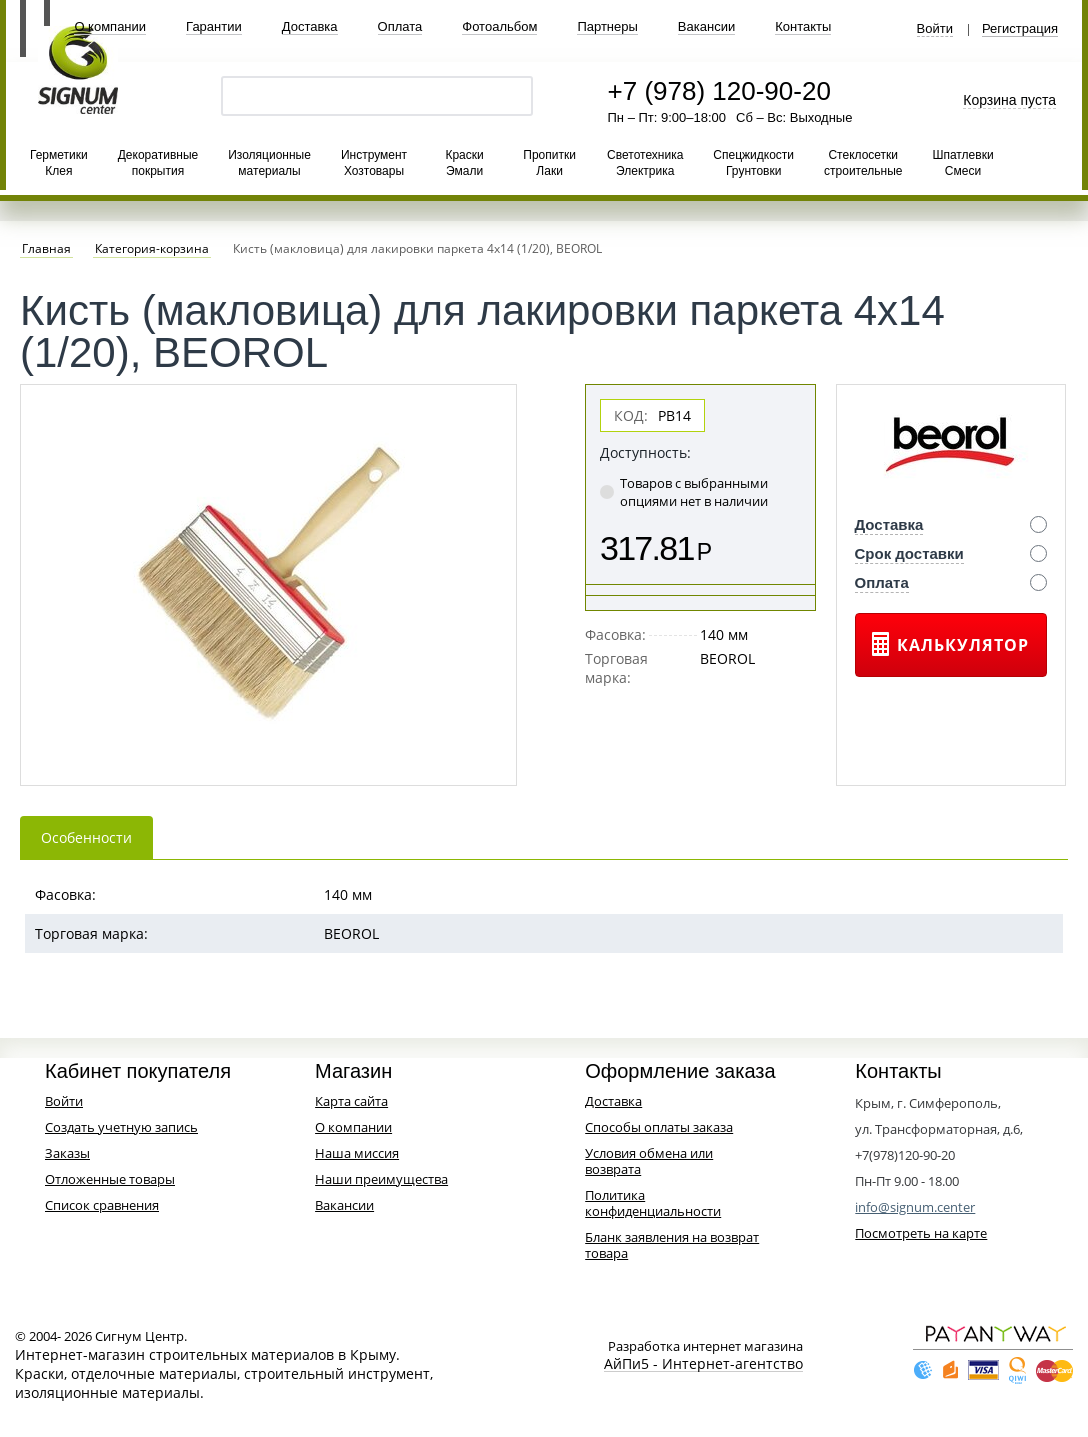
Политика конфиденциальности (653, 1203)
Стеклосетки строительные (863, 163)
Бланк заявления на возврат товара (672, 1245)
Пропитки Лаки (549, 163)
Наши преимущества (381, 1179)
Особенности (86, 837)
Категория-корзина (152, 249)
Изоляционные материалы (269, 163)
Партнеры (607, 26)
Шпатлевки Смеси (962, 163)
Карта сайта (351, 1101)
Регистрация (1020, 29)
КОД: (631, 415)
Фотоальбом (499, 26)
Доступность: (645, 452)
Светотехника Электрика (645, 163)
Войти (935, 29)
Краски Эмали (464, 163)
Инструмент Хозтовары (374, 163)
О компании (110, 26)
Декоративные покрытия (158, 163)
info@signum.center (915, 1207)
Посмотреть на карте (921, 1233)
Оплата (400, 26)
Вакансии (706, 26)
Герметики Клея (59, 163)
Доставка (310, 26)
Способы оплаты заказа (659, 1127)
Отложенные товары (110, 1179)
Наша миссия (357, 1153)
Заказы (67, 1153)
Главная (46, 249)
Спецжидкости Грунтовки (753, 163)
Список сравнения (102, 1205)
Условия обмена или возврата (649, 1161)
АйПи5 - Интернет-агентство (703, 1364)
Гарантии (214, 26)
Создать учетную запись (121, 1127)
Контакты (803, 26)
